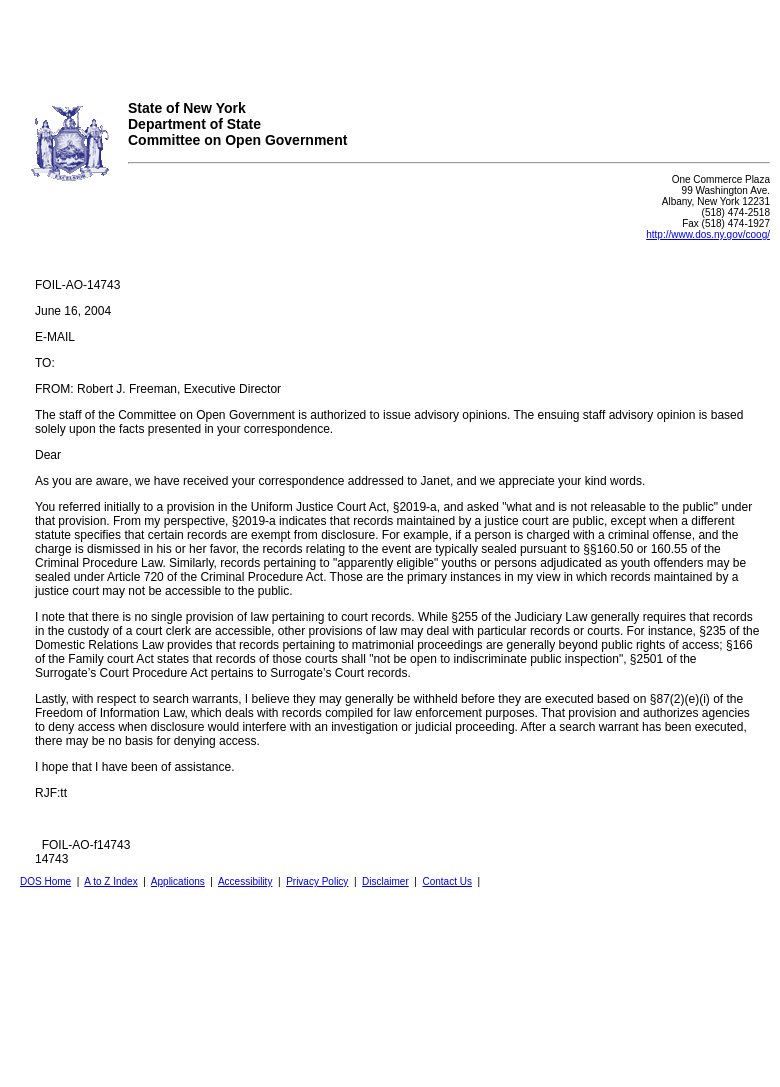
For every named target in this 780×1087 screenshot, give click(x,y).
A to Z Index (110, 881)
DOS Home (45, 881)
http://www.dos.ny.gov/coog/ (708, 234)
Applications (178, 881)
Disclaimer (385, 881)
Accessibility (245, 881)
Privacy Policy (317, 881)
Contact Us (446, 881)
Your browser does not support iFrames (390, 43)
